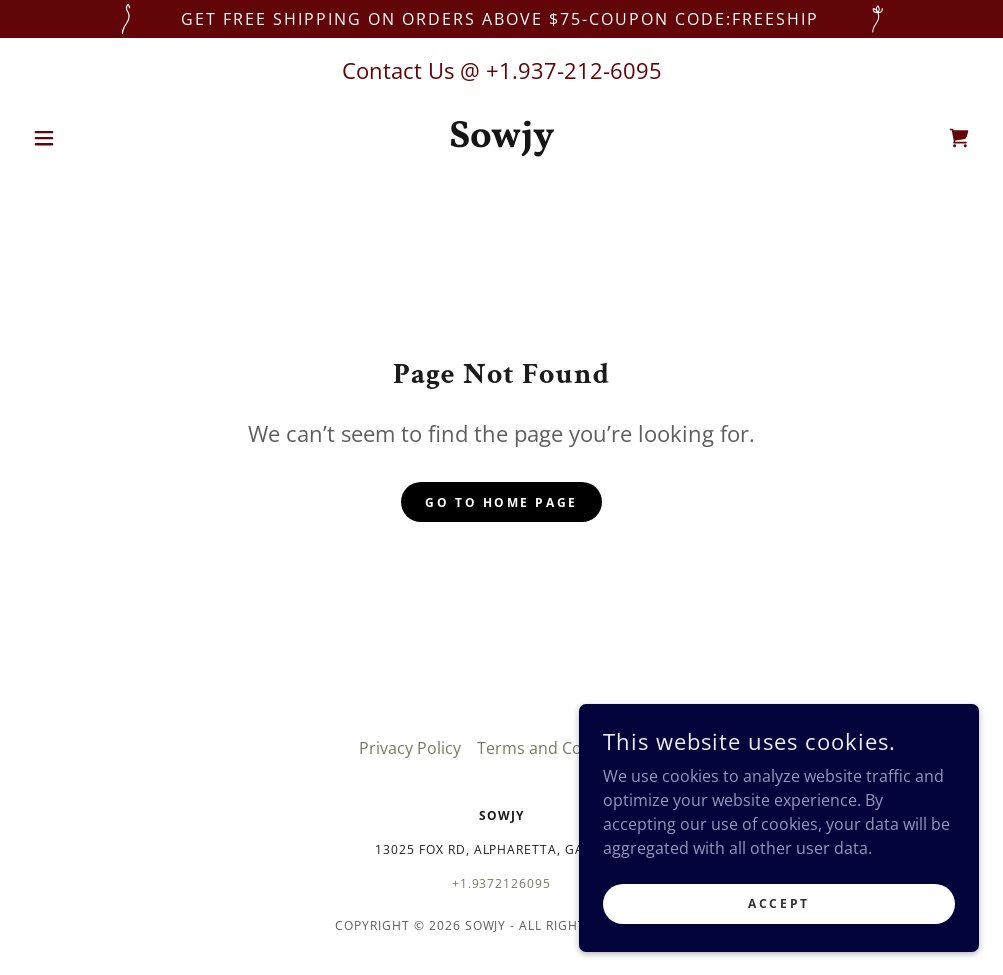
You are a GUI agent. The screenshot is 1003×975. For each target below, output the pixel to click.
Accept (778, 903)
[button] (95, 138)
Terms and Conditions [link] (560, 748)
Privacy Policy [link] (410, 748)
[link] (501, 141)
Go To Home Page (501, 502)
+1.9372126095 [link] (502, 883)
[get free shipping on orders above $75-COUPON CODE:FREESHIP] (501, 19)
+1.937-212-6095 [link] (574, 70)
